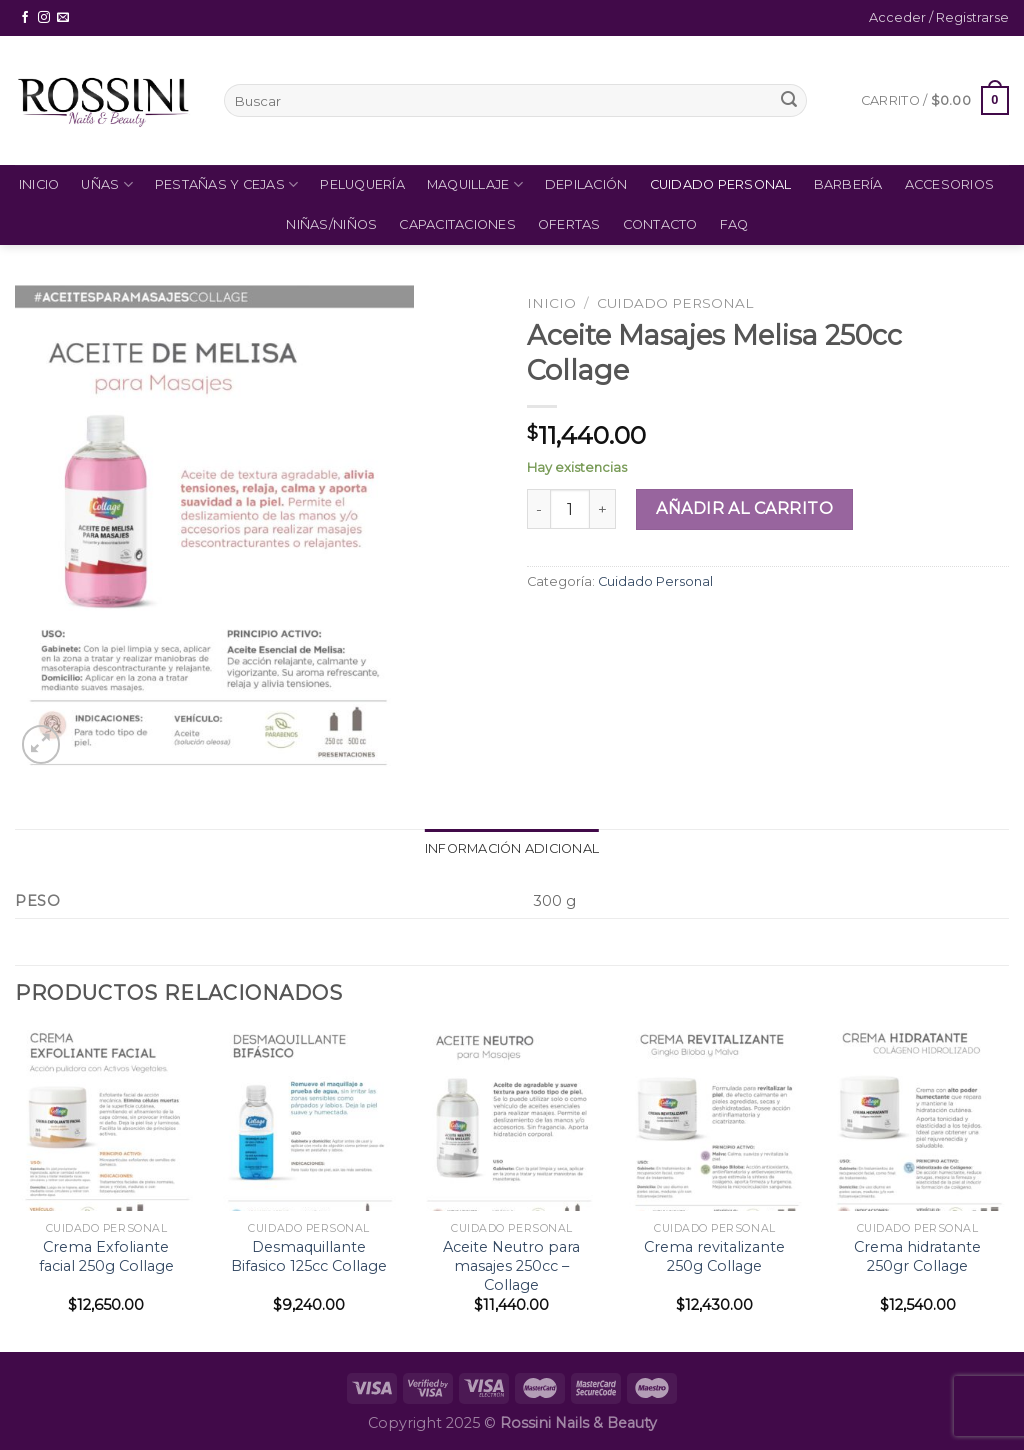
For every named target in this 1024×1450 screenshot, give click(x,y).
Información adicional (512, 848)
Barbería (848, 184)
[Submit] (789, 101)
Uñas (106, 184)
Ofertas (569, 224)
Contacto (660, 224)
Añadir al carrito (744, 508)
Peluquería (362, 184)
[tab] (512, 849)
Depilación (586, 184)
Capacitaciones (457, 224)
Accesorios (950, 184)
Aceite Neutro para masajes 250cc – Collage (511, 1265)
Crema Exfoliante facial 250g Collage (106, 1256)
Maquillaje (475, 184)
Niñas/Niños (331, 224)
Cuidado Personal (721, 184)
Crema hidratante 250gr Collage (917, 1256)
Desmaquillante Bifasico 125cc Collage (309, 1256)
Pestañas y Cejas (227, 184)
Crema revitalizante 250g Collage (714, 1256)
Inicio (39, 184)
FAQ (734, 224)
